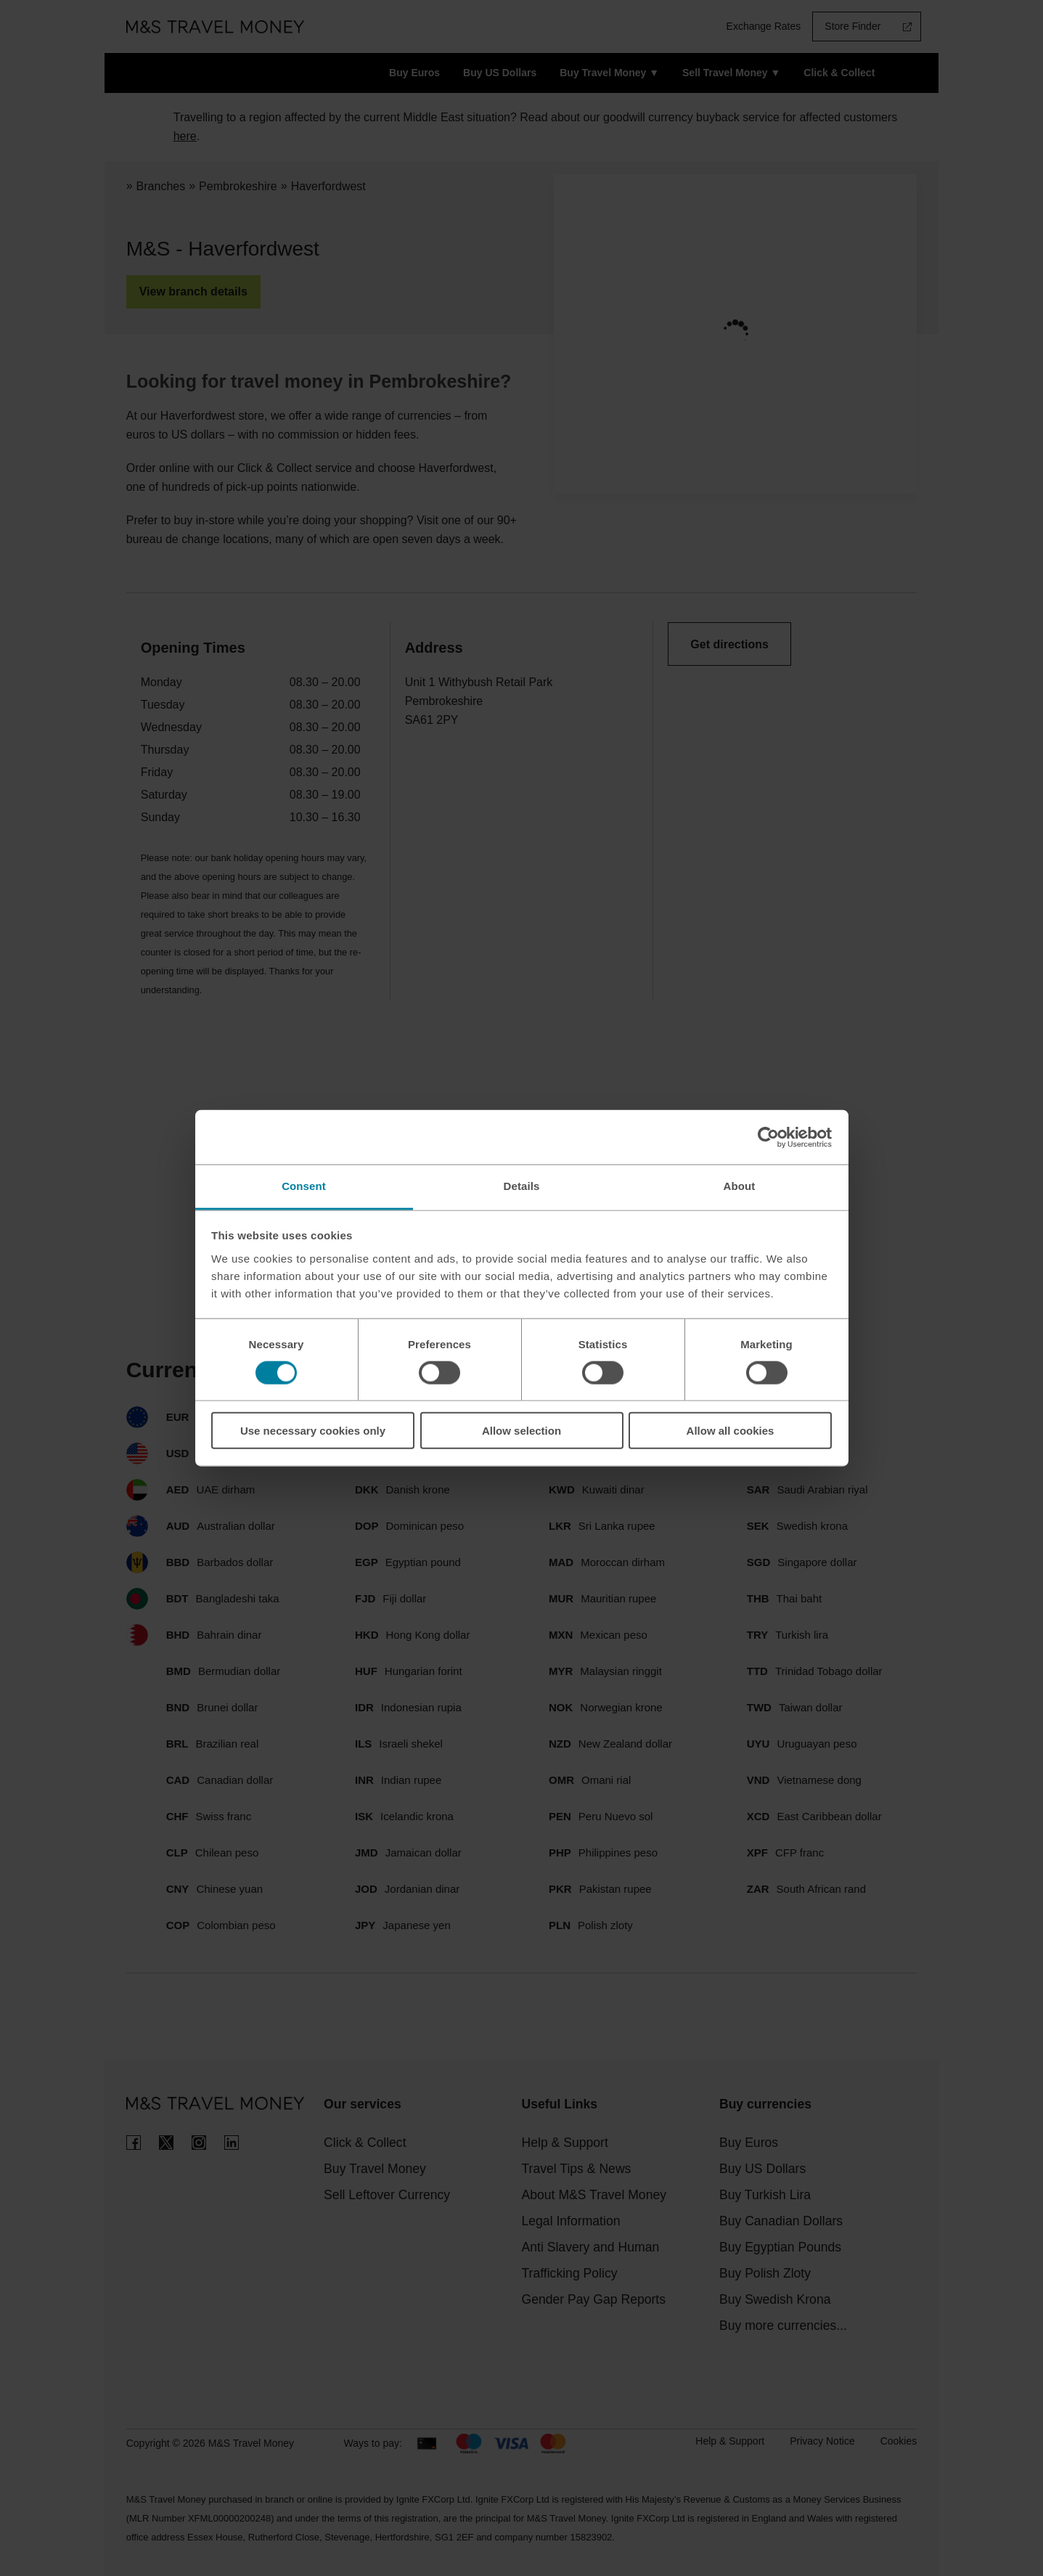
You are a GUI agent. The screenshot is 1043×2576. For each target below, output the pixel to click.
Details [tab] (522, 1186)
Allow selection (521, 1430)
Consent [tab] (304, 1186)
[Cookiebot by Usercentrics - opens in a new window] (768, 1137)
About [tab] (740, 1186)
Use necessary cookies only (312, 1430)
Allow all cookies (730, 1430)
